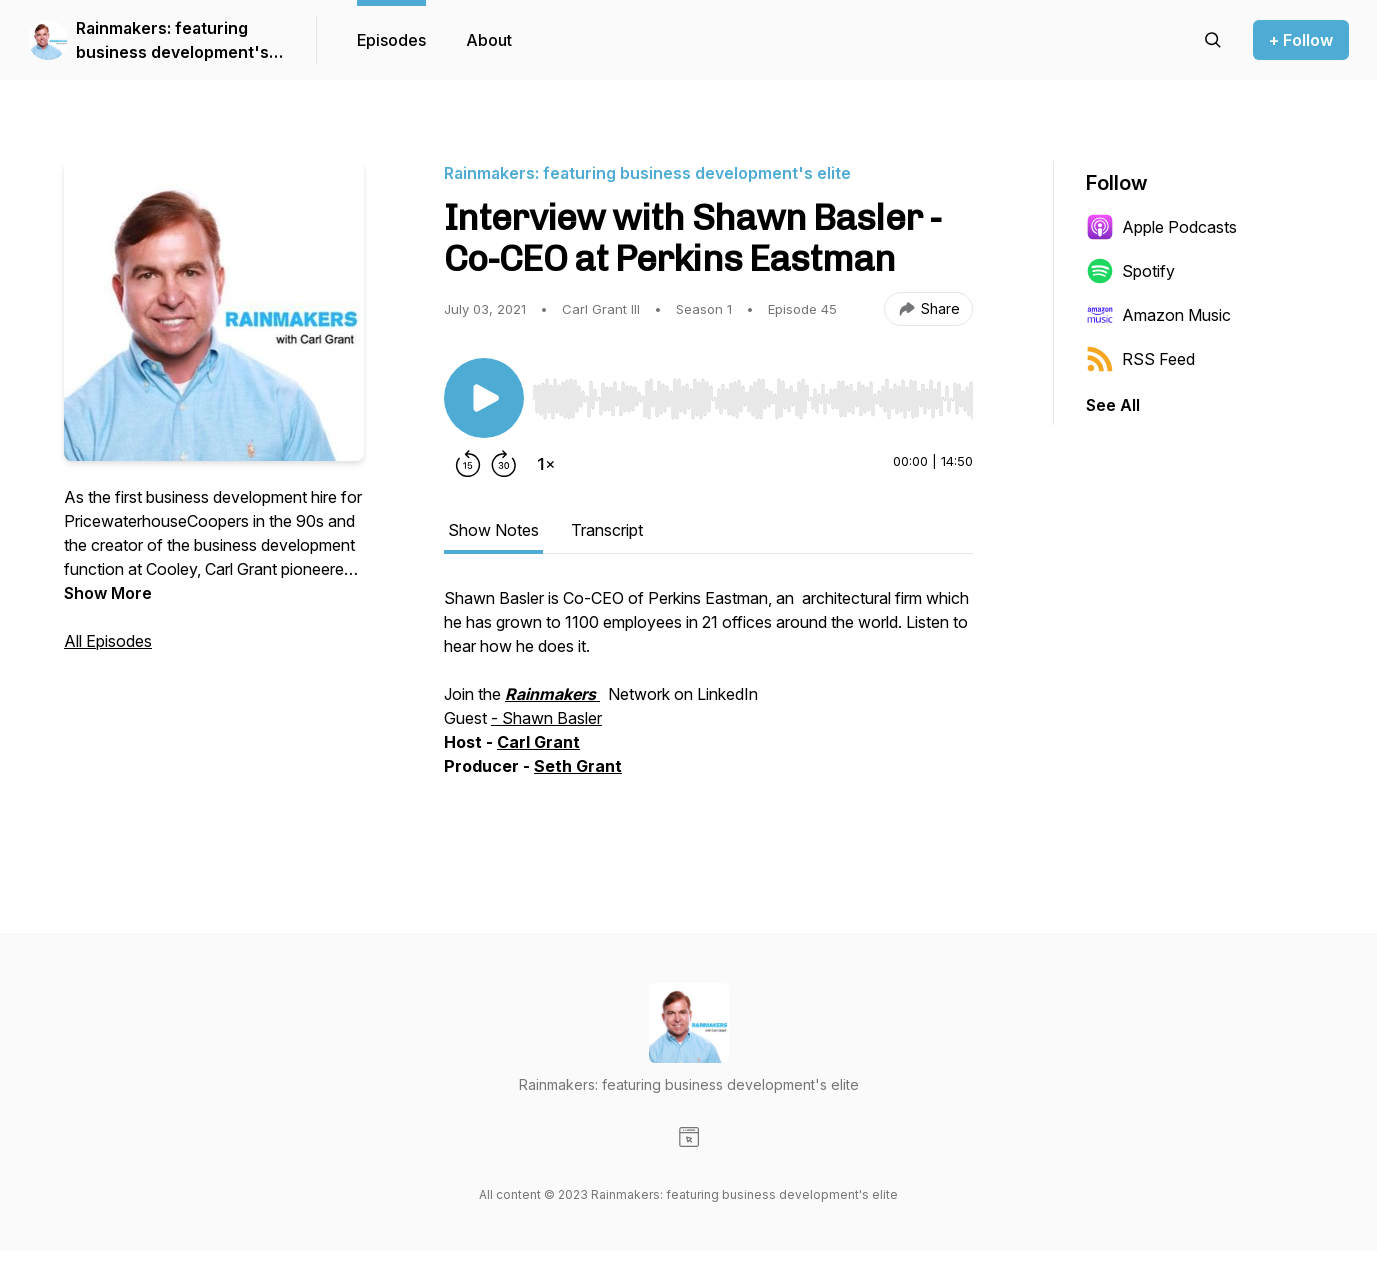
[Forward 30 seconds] (504, 464)
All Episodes (108, 641)
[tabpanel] (708, 704)
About (489, 40)
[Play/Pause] (484, 398)
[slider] (752, 399)
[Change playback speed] (546, 464)
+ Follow (1301, 40)
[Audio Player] (752, 393)
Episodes (391, 40)
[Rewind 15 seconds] (468, 464)
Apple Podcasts (1161, 227)
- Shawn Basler (546, 718)
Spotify (1130, 271)
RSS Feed (1140, 359)
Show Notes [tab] (493, 530)
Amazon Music (1158, 315)
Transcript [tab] (607, 530)
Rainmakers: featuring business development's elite (172, 41)
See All (1113, 405)
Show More (108, 593)
